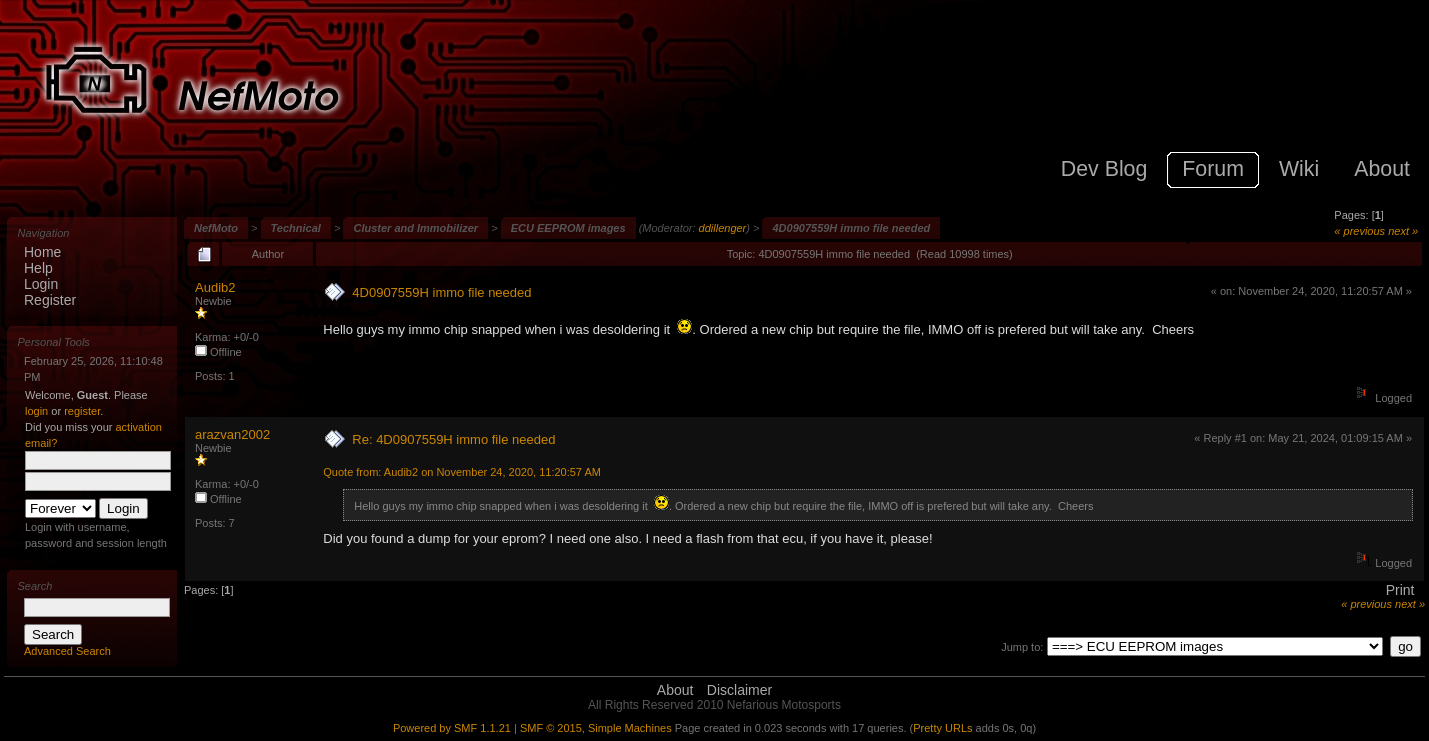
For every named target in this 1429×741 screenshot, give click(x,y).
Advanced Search (67, 651)
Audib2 (215, 287)
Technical (296, 228)
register (82, 411)
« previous (1359, 231)
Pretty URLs (942, 728)
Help (38, 268)
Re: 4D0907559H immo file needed (453, 439)
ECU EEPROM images (568, 228)
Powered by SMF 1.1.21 (452, 728)
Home (42, 252)
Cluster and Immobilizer (415, 228)
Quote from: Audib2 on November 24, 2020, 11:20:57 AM (462, 472)
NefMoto (216, 228)
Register (50, 300)
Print (1400, 590)
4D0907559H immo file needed (851, 228)
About (675, 690)
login (36, 411)
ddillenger (723, 228)
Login (41, 284)
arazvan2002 (232, 434)
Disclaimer (739, 690)
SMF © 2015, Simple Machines (596, 728)
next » (1403, 231)
